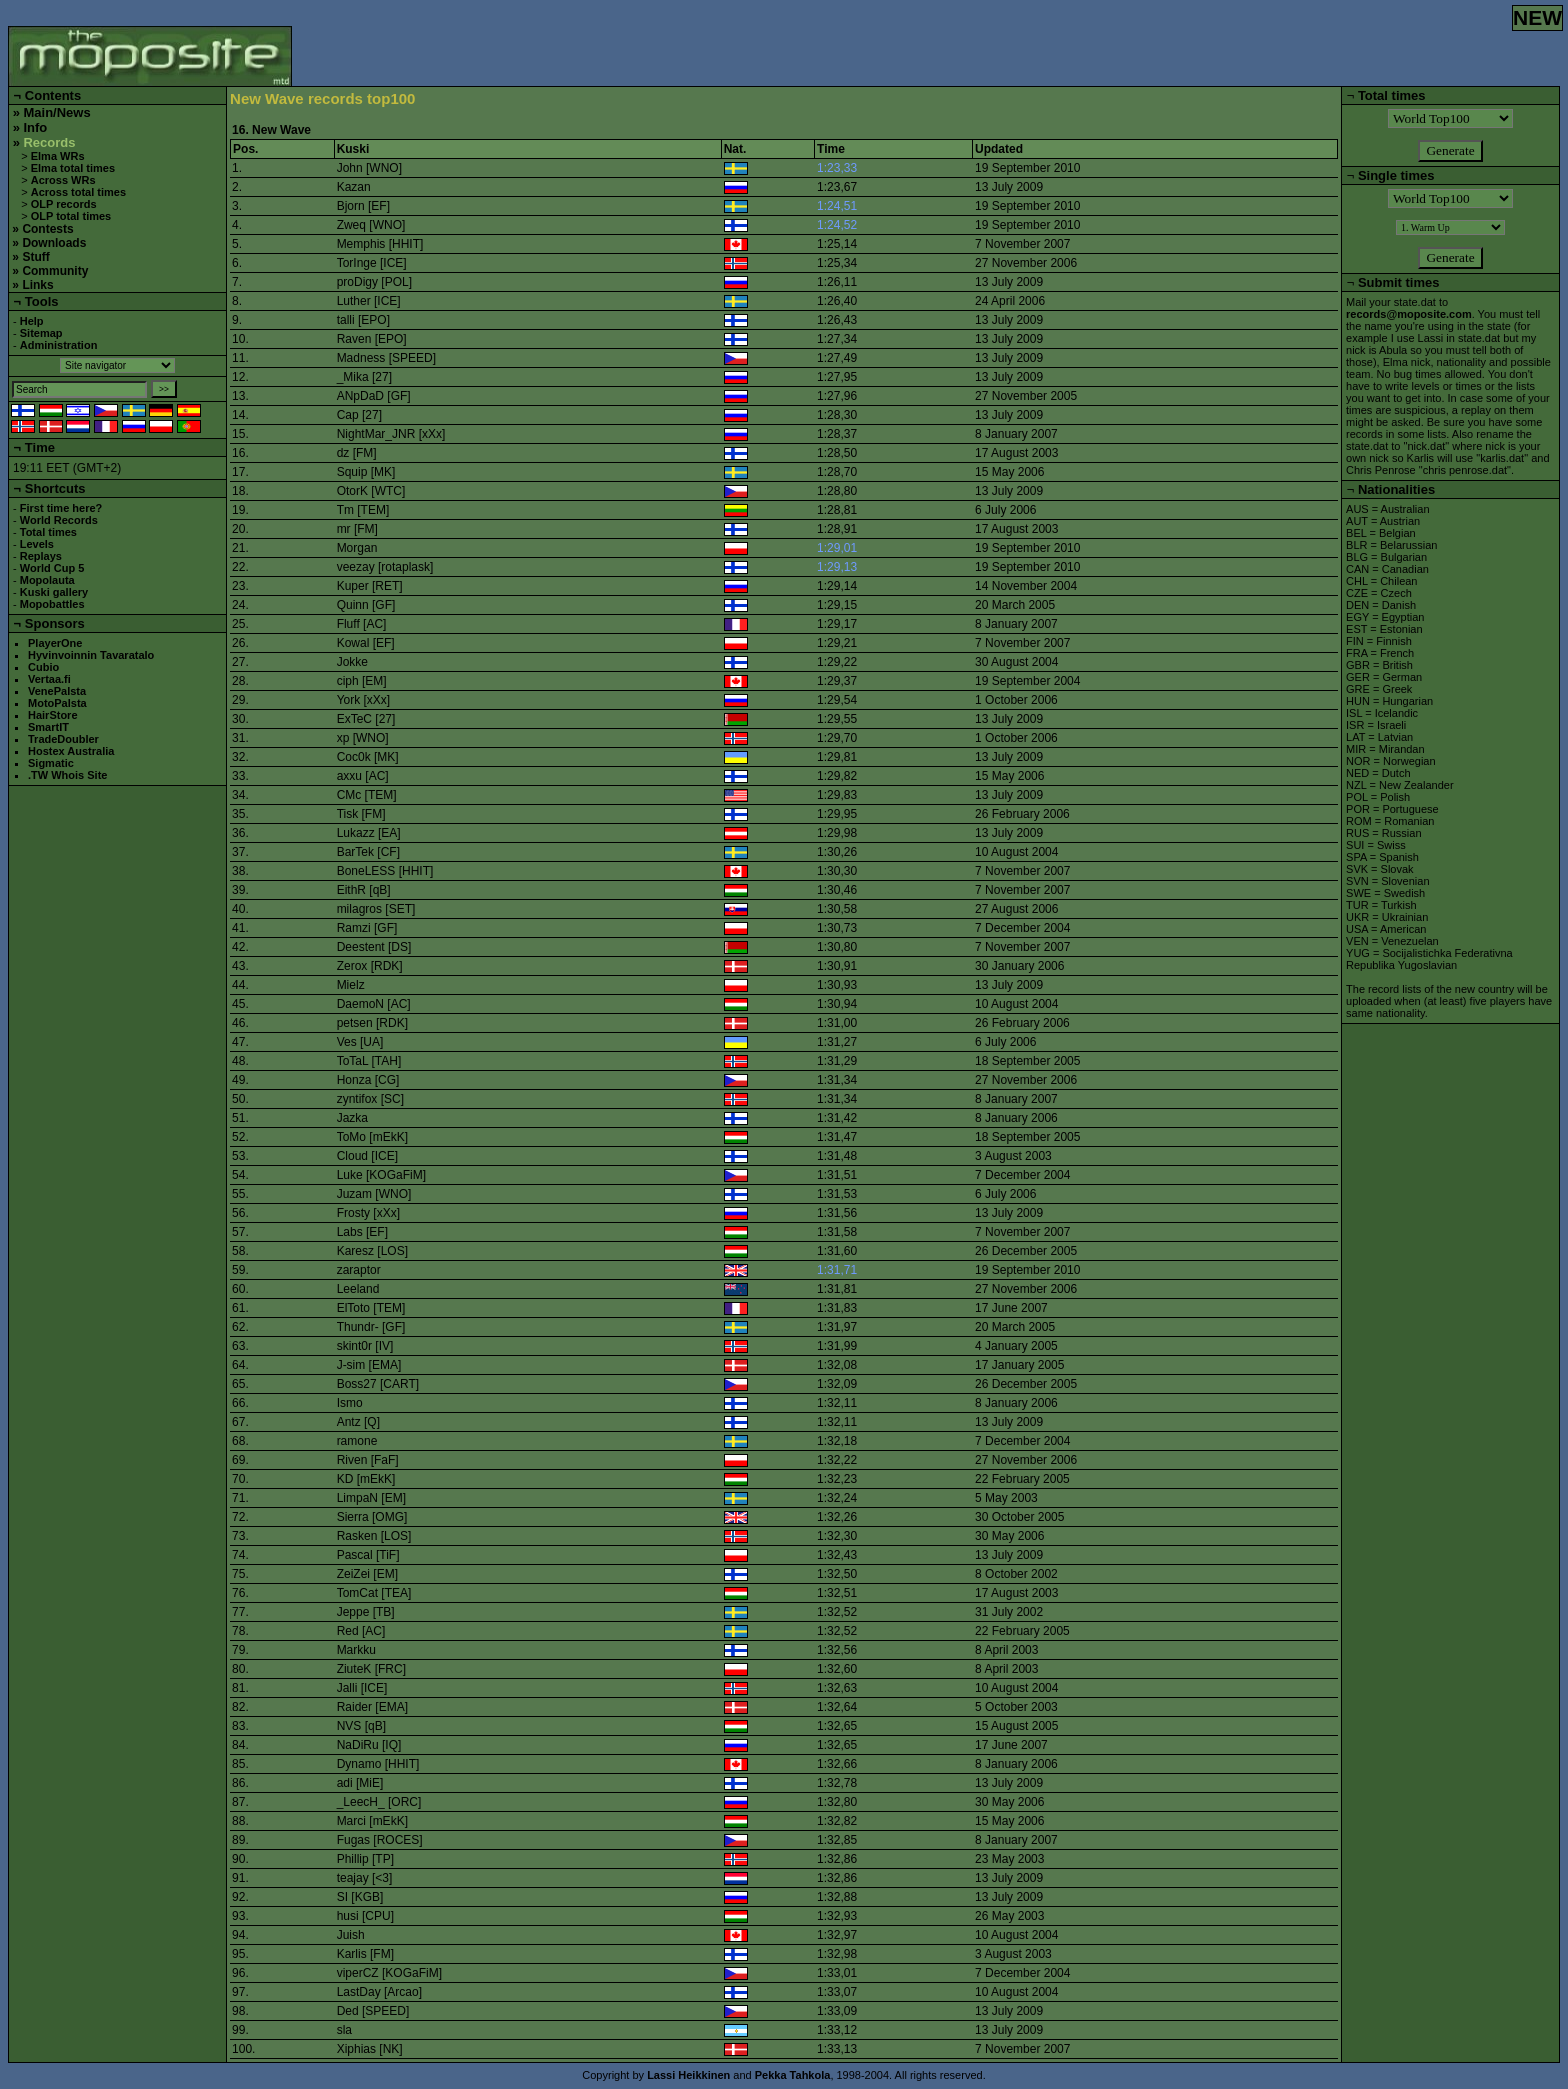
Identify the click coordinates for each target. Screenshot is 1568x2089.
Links (37, 285)
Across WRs (63, 180)
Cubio (43, 667)
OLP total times (71, 216)
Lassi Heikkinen (688, 2075)
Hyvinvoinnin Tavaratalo (91, 655)
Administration (59, 345)
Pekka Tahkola (793, 2075)
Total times (48, 532)
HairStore (53, 715)
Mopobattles (52, 604)
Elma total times (73, 168)
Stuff (35, 257)
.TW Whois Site (67, 775)
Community (55, 271)
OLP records (64, 204)
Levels (37, 544)
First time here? (61, 508)
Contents (53, 95)
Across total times (78, 192)
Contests (47, 229)
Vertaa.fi (49, 679)
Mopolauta (47, 580)
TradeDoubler (63, 739)
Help (32, 321)
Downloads (54, 243)
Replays (41, 556)
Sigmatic (51, 763)
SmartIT (48, 727)
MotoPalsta (57, 703)
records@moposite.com (1409, 314)
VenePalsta (57, 691)
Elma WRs (58, 156)
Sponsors (55, 623)
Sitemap (41, 333)
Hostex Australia (71, 751)
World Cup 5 (52, 568)
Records (49, 142)
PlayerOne (55, 643)
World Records (59, 520)
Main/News (56, 112)
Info (35, 127)
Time (40, 447)
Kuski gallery (54, 592)
